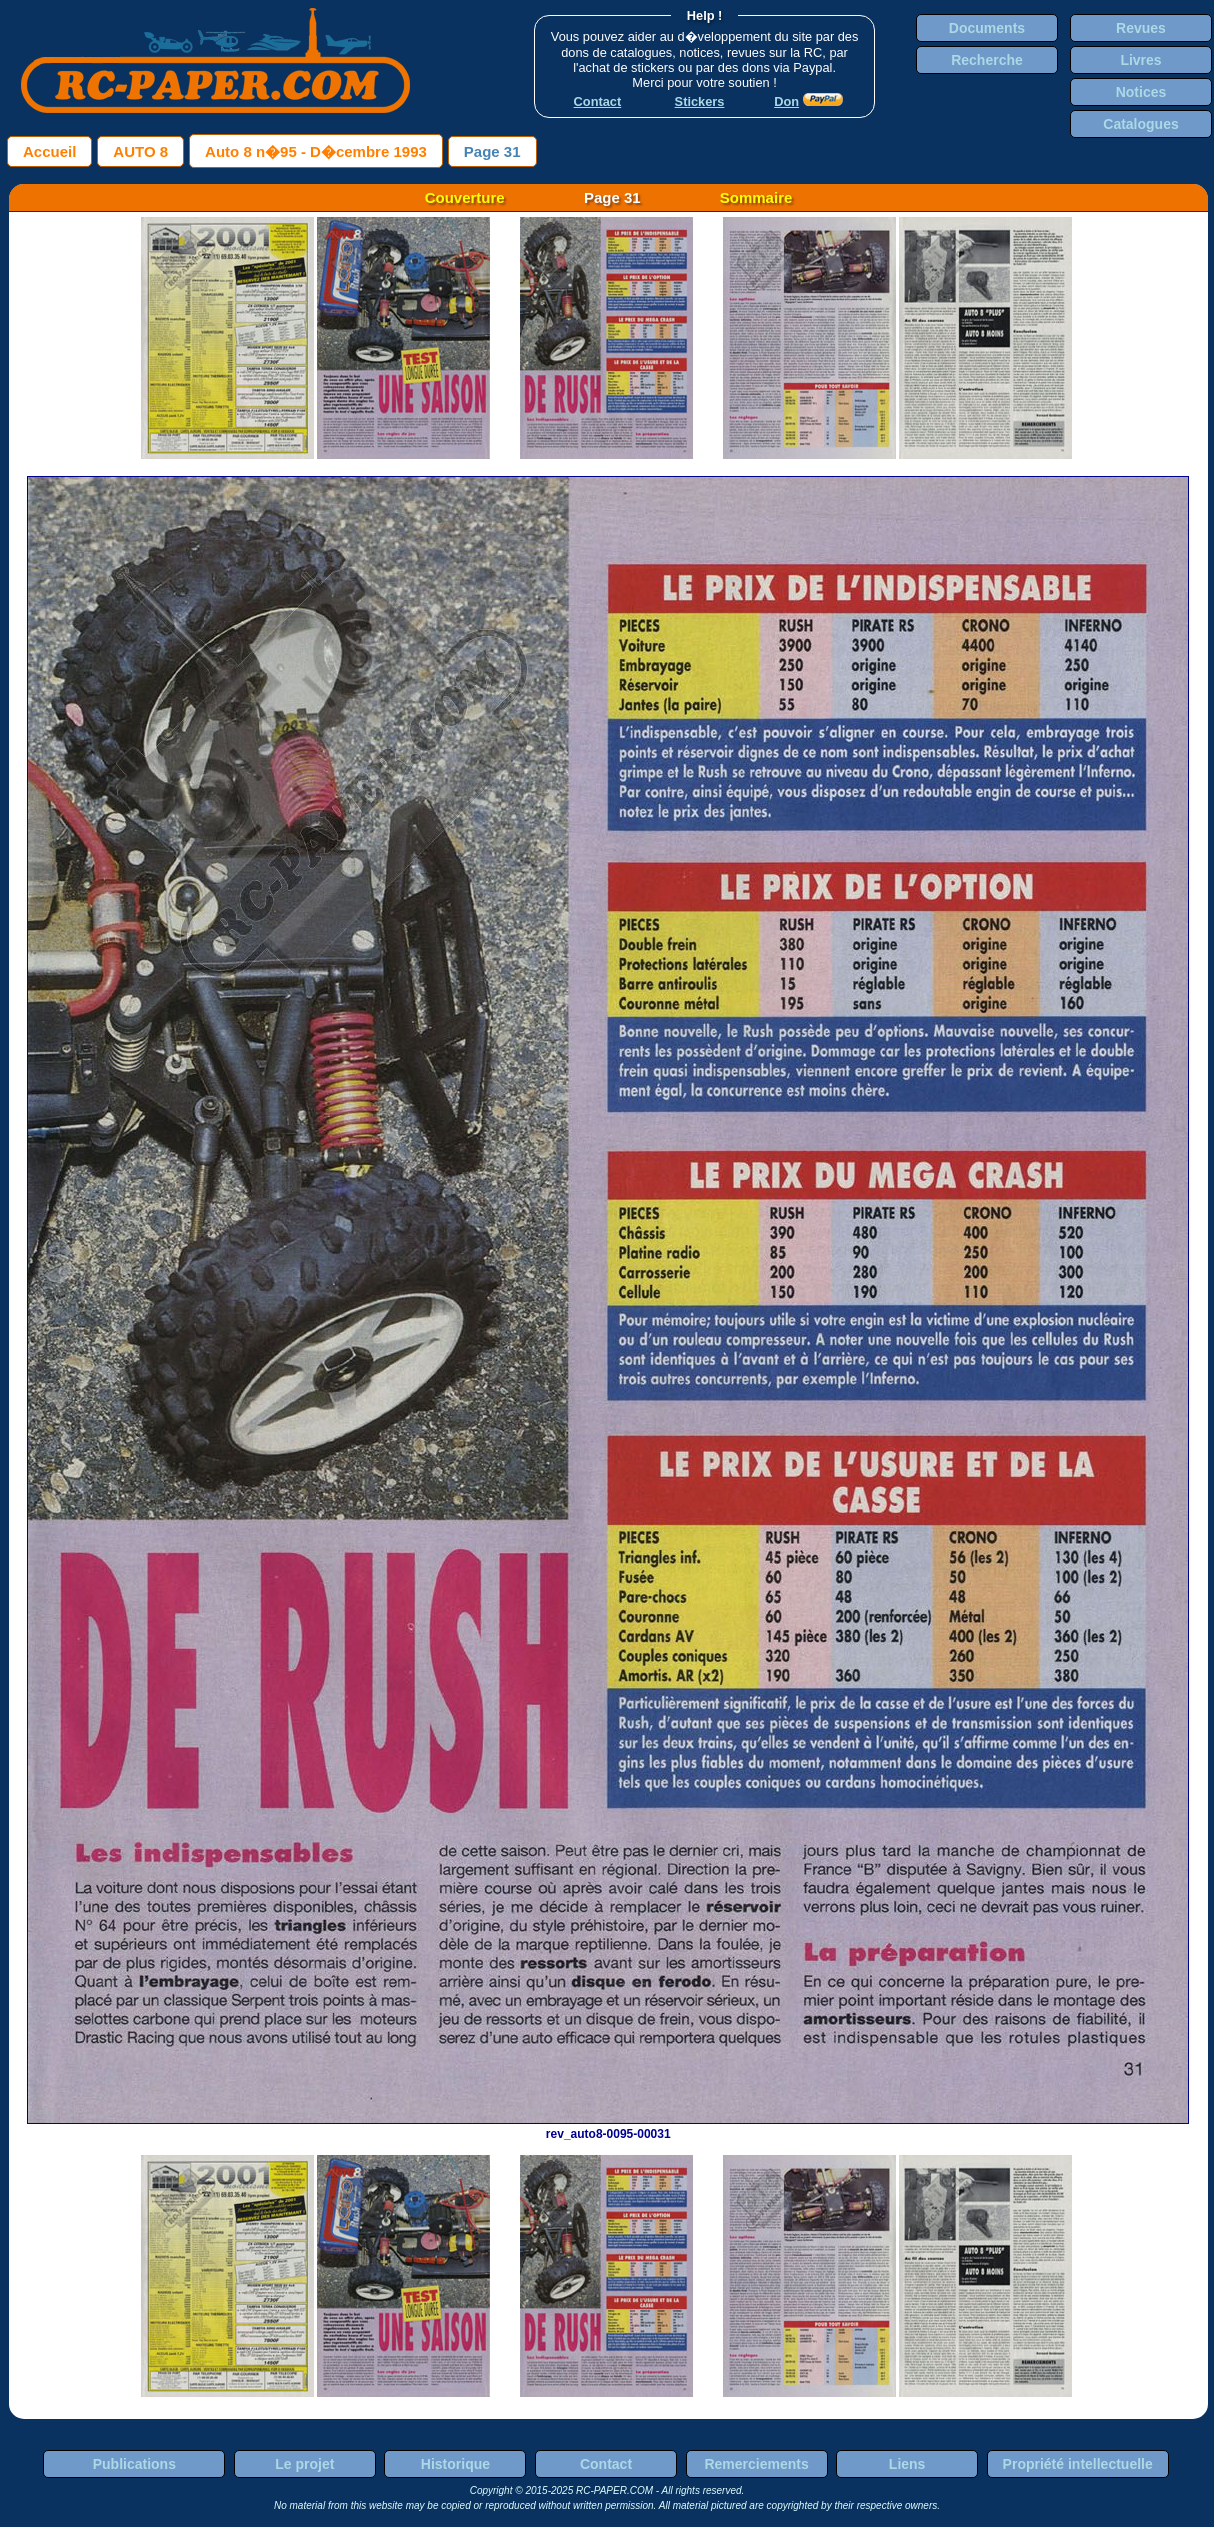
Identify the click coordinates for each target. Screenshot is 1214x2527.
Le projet (304, 2464)
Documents (987, 28)
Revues (1141, 28)
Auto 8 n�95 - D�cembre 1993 (316, 151)
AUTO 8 (140, 151)
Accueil (49, 151)
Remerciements (756, 2464)
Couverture (465, 197)
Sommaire (756, 197)
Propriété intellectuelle (1078, 2464)
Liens (907, 2464)
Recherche (987, 60)
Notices (1141, 92)
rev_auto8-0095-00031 (608, 2127)
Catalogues (1140, 124)
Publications (134, 2464)
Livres (1140, 60)
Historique (455, 2464)
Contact (606, 2464)
